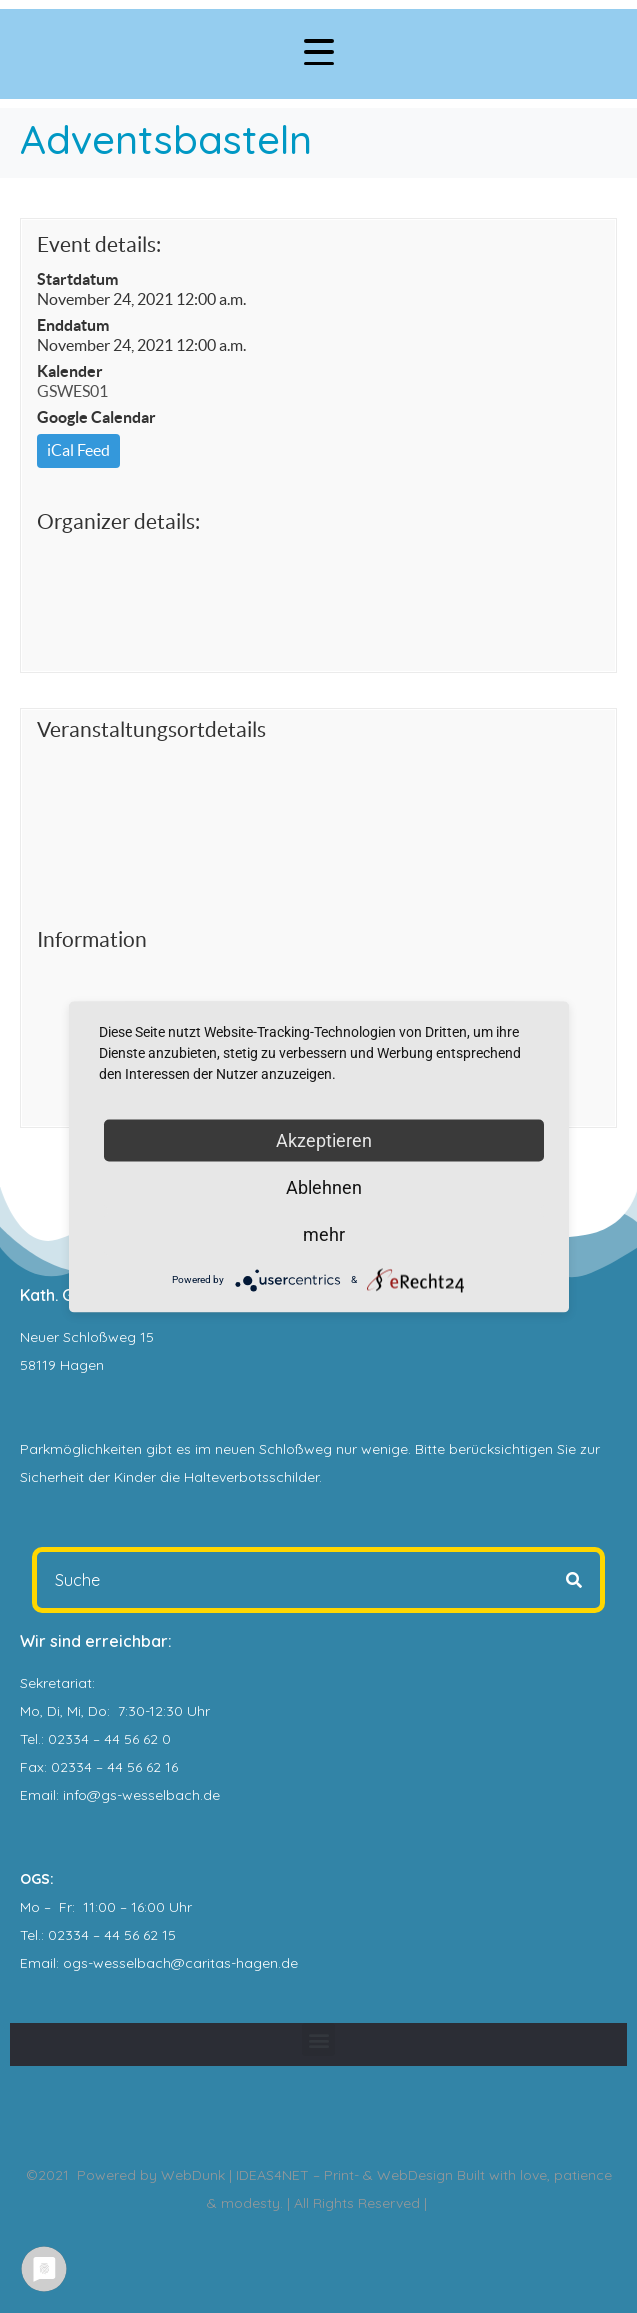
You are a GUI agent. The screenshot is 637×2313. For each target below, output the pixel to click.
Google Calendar (96, 417)
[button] (318, 2039)
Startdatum (77, 279)
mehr (324, 1233)
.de (288, 1963)
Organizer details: (118, 521)
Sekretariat (56, 1683)
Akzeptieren (324, 1139)
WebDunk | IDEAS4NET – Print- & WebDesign (307, 2175)
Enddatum (73, 325)
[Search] (574, 1580)
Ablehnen (324, 1186)
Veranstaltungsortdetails (151, 729)
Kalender (70, 371)
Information (92, 939)
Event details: (99, 244)
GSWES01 (72, 391)
